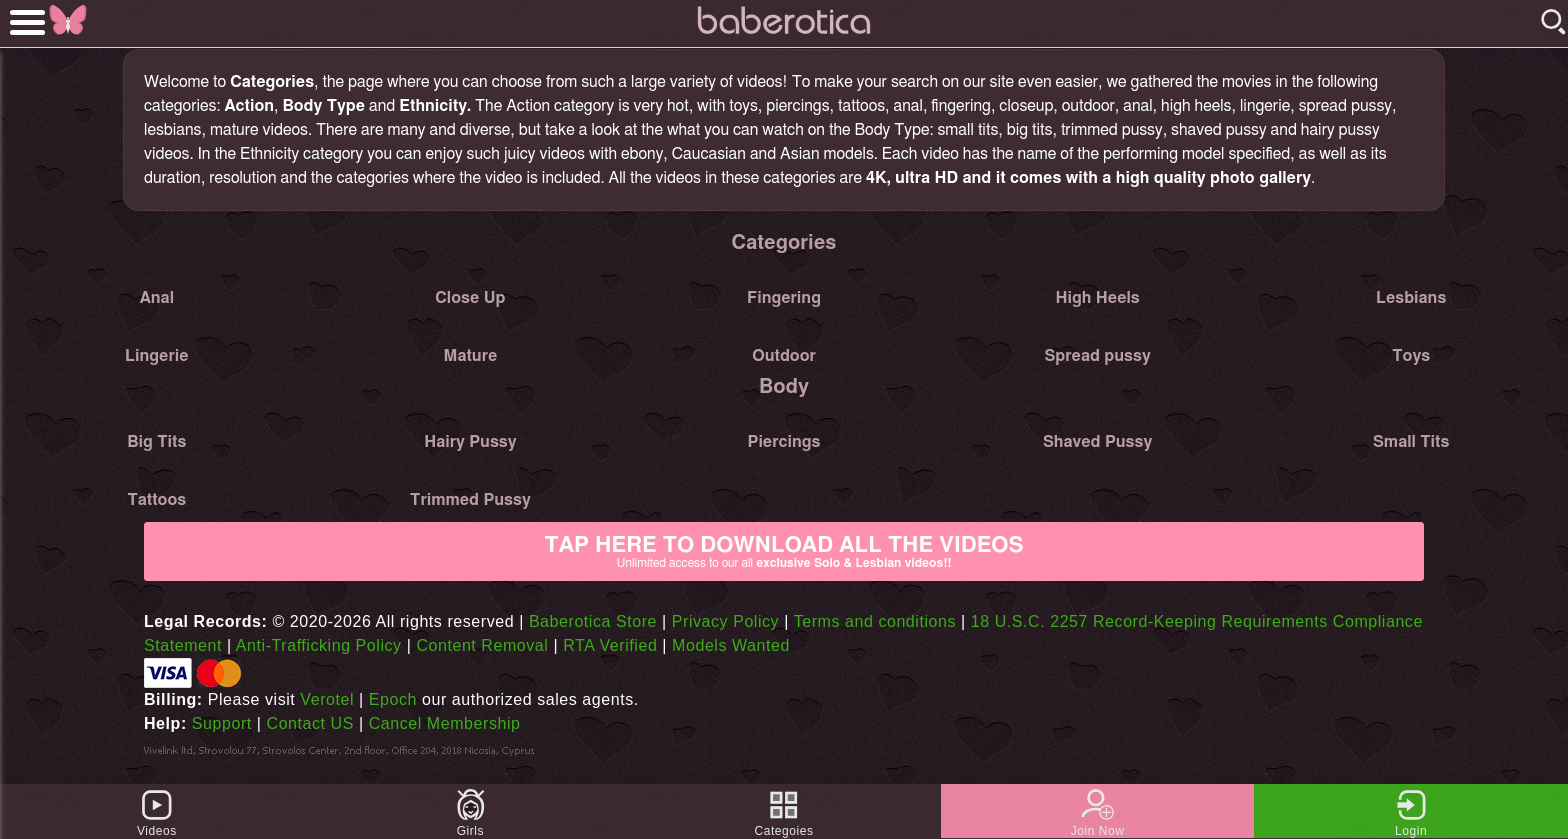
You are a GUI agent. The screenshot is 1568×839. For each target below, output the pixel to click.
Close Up (470, 298)
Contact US (310, 723)
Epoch (393, 699)
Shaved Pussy (1097, 442)
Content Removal (482, 645)
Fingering (784, 298)
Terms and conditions (875, 621)
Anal (157, 298)
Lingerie (156, 356)
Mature (470, 356)
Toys (1411, 356)
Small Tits (1411, 442)
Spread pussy (1097, 356)
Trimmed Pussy (470, 500)
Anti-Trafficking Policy (319, 645)
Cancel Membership (445, 723)
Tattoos (156, 500)
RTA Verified (610, 645)
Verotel (327, 699)
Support (222, 723)
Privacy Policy (725, 621)
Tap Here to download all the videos (784, 552)
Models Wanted (731, 645)
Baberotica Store (593, 621)
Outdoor (784, 356)
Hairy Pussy (470, 442)
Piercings (784, 442)
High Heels (1097, 298)
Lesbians (1411, 298)
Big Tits (156, 442)
